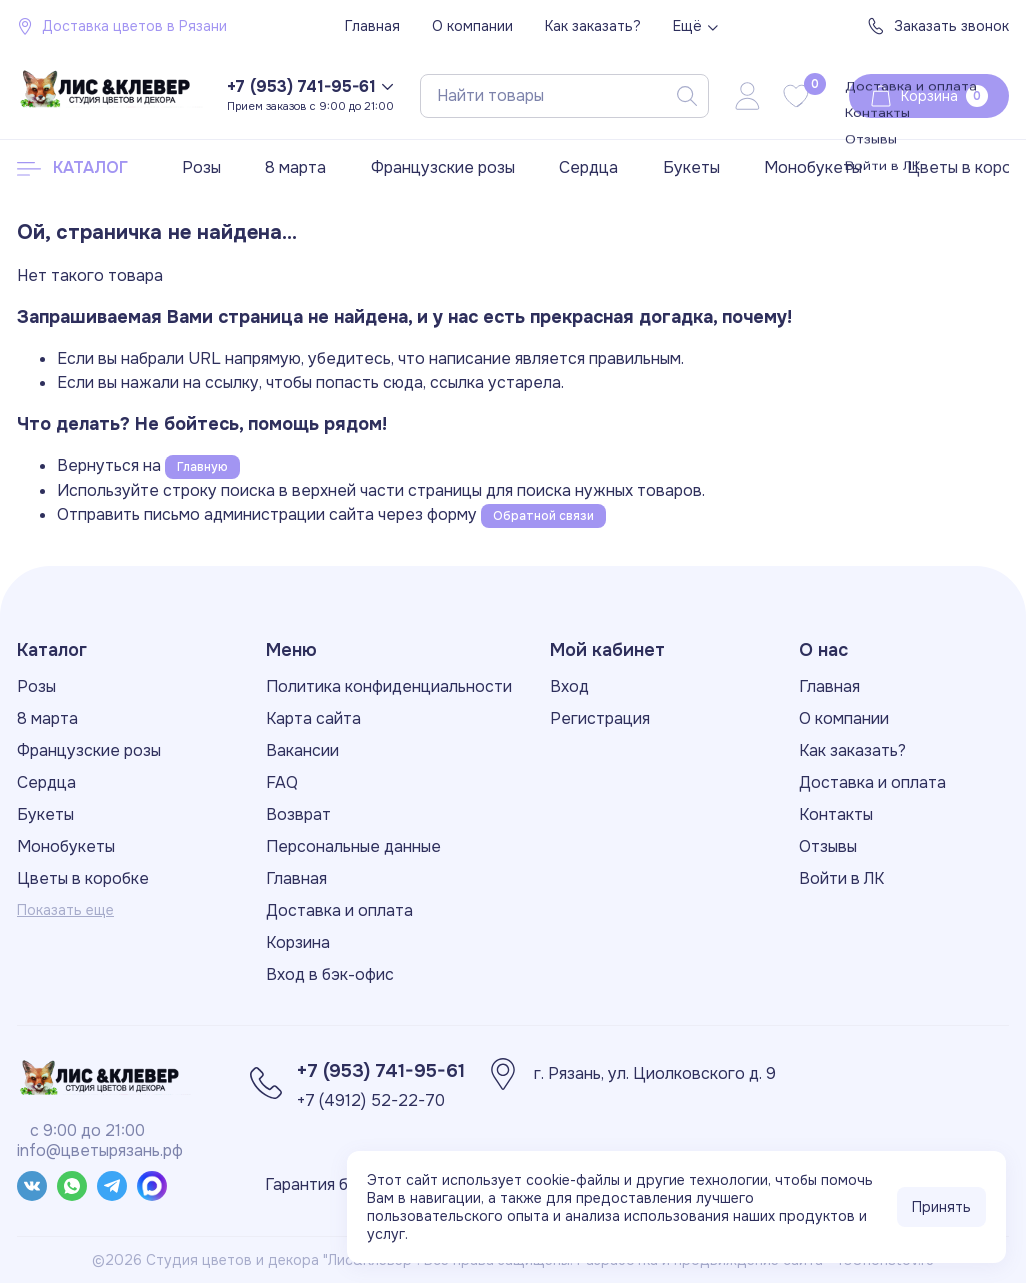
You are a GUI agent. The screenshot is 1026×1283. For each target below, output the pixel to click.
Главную (202, 467)
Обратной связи (543, 516)
